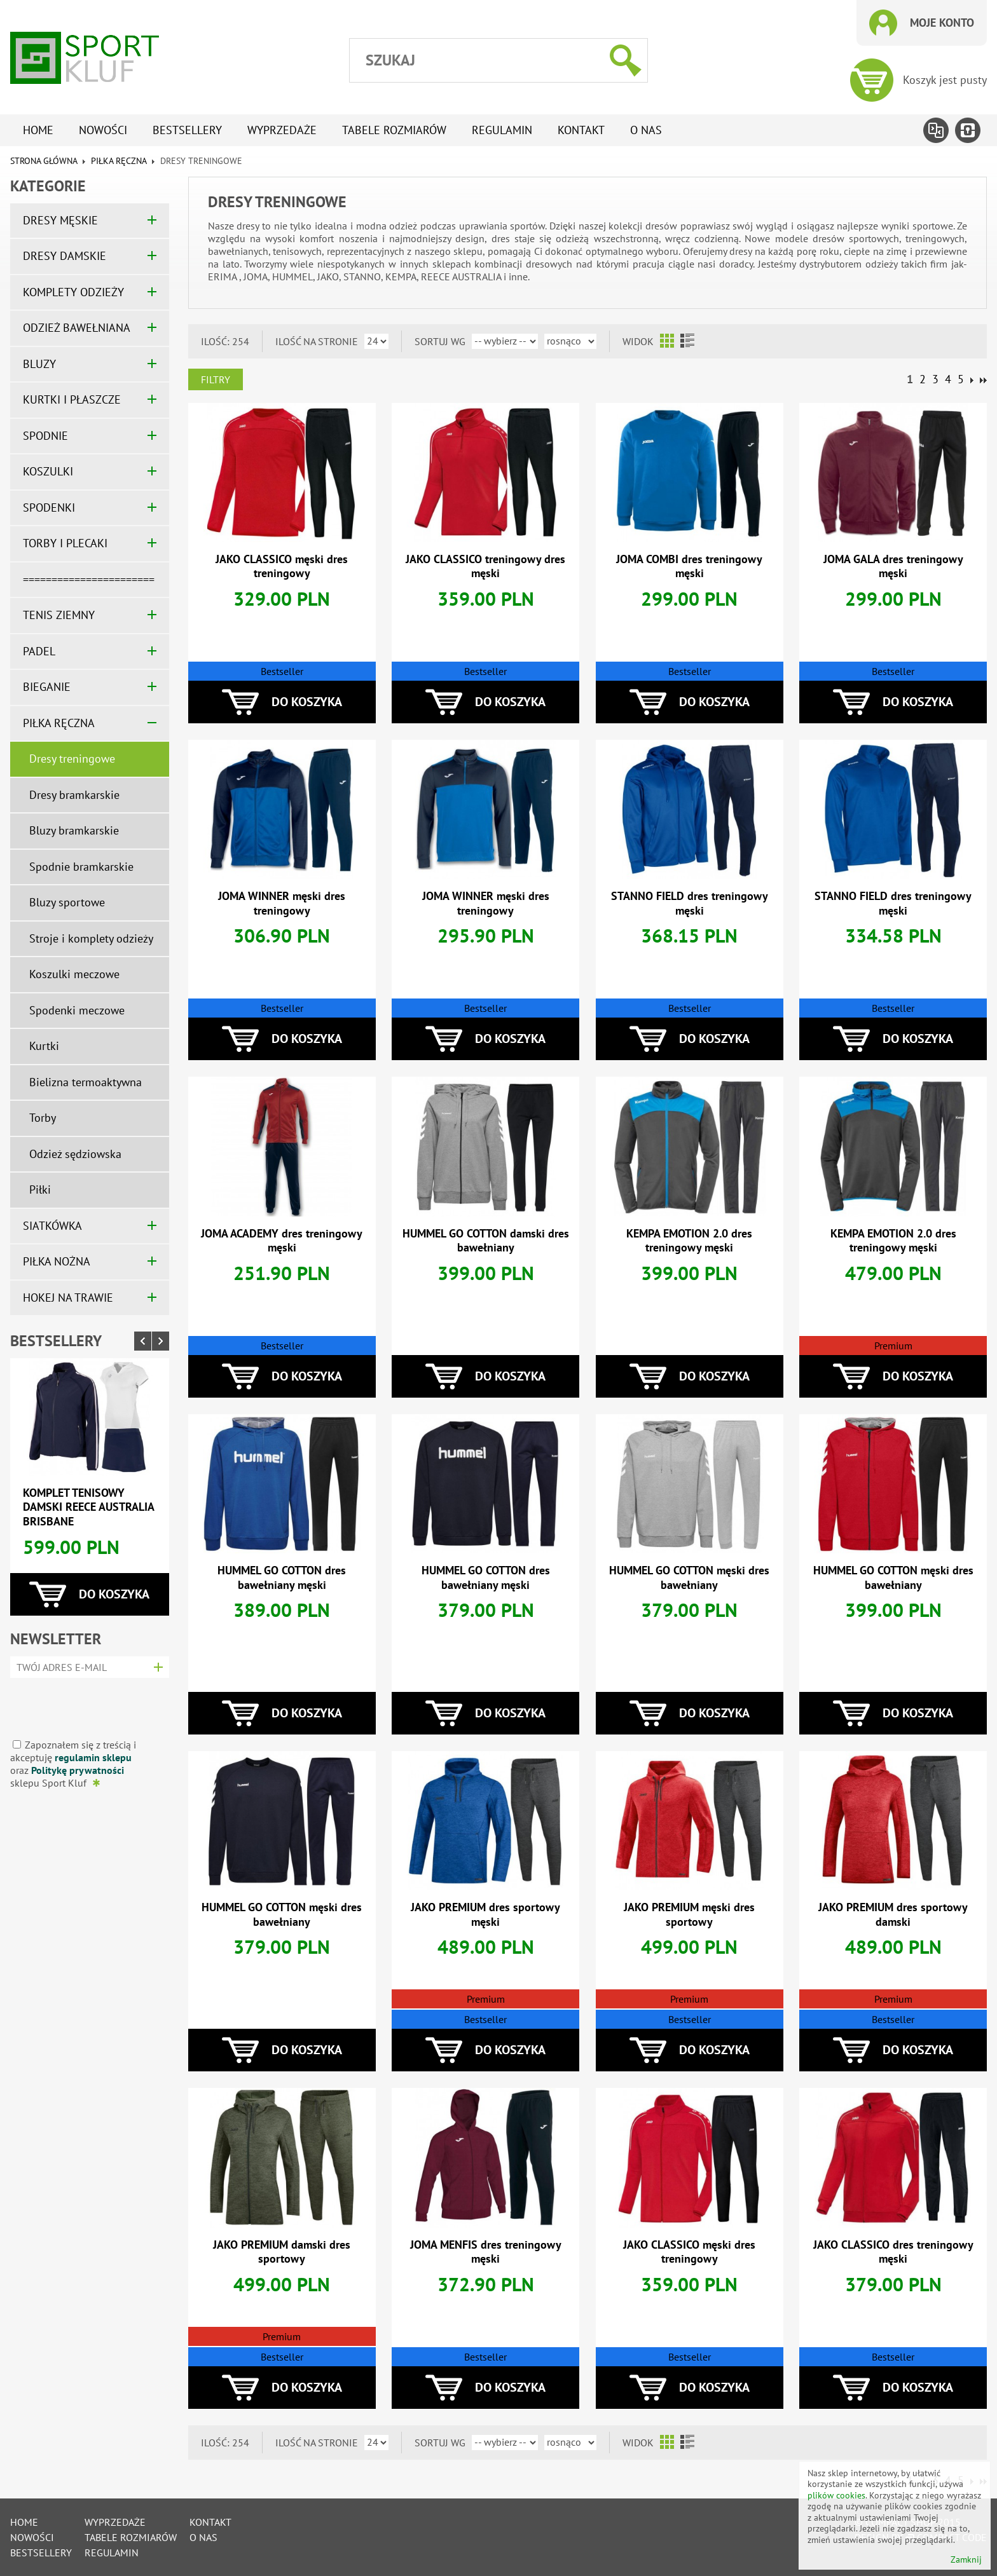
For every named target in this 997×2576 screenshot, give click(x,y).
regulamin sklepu (93, 1757)
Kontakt (581, 130)
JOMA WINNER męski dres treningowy (281, 903)
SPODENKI (49, 507)
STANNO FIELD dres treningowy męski (689, 903)
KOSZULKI (48, 471)
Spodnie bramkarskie (81, 866)
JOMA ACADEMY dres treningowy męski (281, 1240)
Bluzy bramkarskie (74, 830)
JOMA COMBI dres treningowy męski (689, 566)
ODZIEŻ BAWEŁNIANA (76, 327)
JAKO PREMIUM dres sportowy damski (893, 1914)
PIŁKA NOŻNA (56, 1261)
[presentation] (85, 1703)
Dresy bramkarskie (74, 794)
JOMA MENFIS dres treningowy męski (485, 2251)
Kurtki (44, 1046)
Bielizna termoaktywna (85, 1082)
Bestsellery (187, 130)
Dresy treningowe (72, 758)
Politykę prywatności (77, 1770)
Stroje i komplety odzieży (91, 938)
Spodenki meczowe (77, 1010)
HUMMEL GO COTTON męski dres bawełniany (689, 1577)
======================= (89, 579)
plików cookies (836, 2495)
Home (38, 130)
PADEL (39, 651)
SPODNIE (45, 435)
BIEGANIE (47, 686)
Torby (42, 1117)
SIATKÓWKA (52, 1225)
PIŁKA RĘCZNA (118, 161)
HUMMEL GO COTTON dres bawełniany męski (281, 1577)
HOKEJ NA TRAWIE (68, 1297)
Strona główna (43, 161)
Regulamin (502, 130)
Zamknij (966, 2559)
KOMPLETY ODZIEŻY (73, 292)
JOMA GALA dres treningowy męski (893, 566)
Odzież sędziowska (75, 1154)
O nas (646, 130)
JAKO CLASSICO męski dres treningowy (282, 566)
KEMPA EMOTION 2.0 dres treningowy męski (689, 1240)
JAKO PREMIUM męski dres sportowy (689, 1914)
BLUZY (39, 364)
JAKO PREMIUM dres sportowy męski (485, 1914)
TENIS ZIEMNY (59, 615)
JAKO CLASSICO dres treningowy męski (893, 2251)
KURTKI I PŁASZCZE (72, 399)
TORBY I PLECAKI (65, 543)
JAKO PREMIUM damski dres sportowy (281, 2251)
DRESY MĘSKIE (60, 220)
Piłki (40, 1189)
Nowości (103, 130)
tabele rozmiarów (394, 130)
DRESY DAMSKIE (64, 256)
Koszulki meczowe (74, 974)
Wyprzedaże (282, 130)
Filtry (215, 379)
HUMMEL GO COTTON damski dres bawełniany (485, 1240)
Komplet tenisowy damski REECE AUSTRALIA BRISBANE (88, 1507)
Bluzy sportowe (67, 902)
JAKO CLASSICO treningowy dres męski (485, 566)
